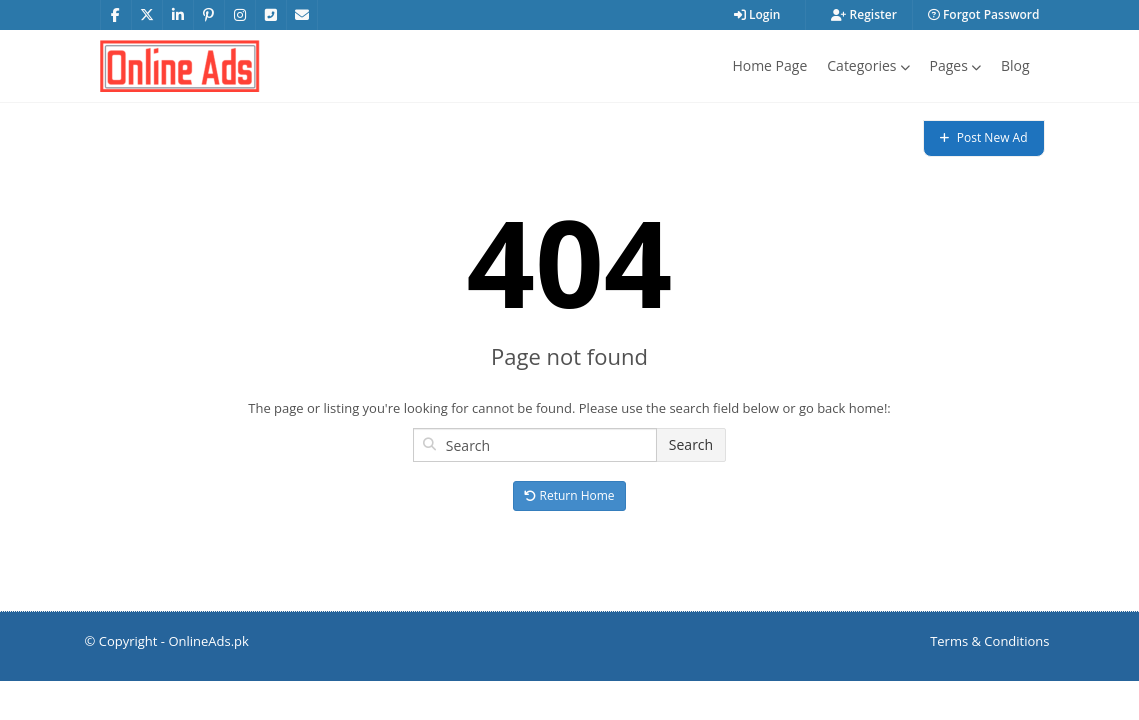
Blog (1015, 65)
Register (863, 14)
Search (691, 444)
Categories (868, 65)
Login (757, 14)
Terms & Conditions (989, 641)
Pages (955, 65)
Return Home (569, 495)
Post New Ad (984, 137)
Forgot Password (984, 14)
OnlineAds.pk (208, 641)
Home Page (769, 65)
